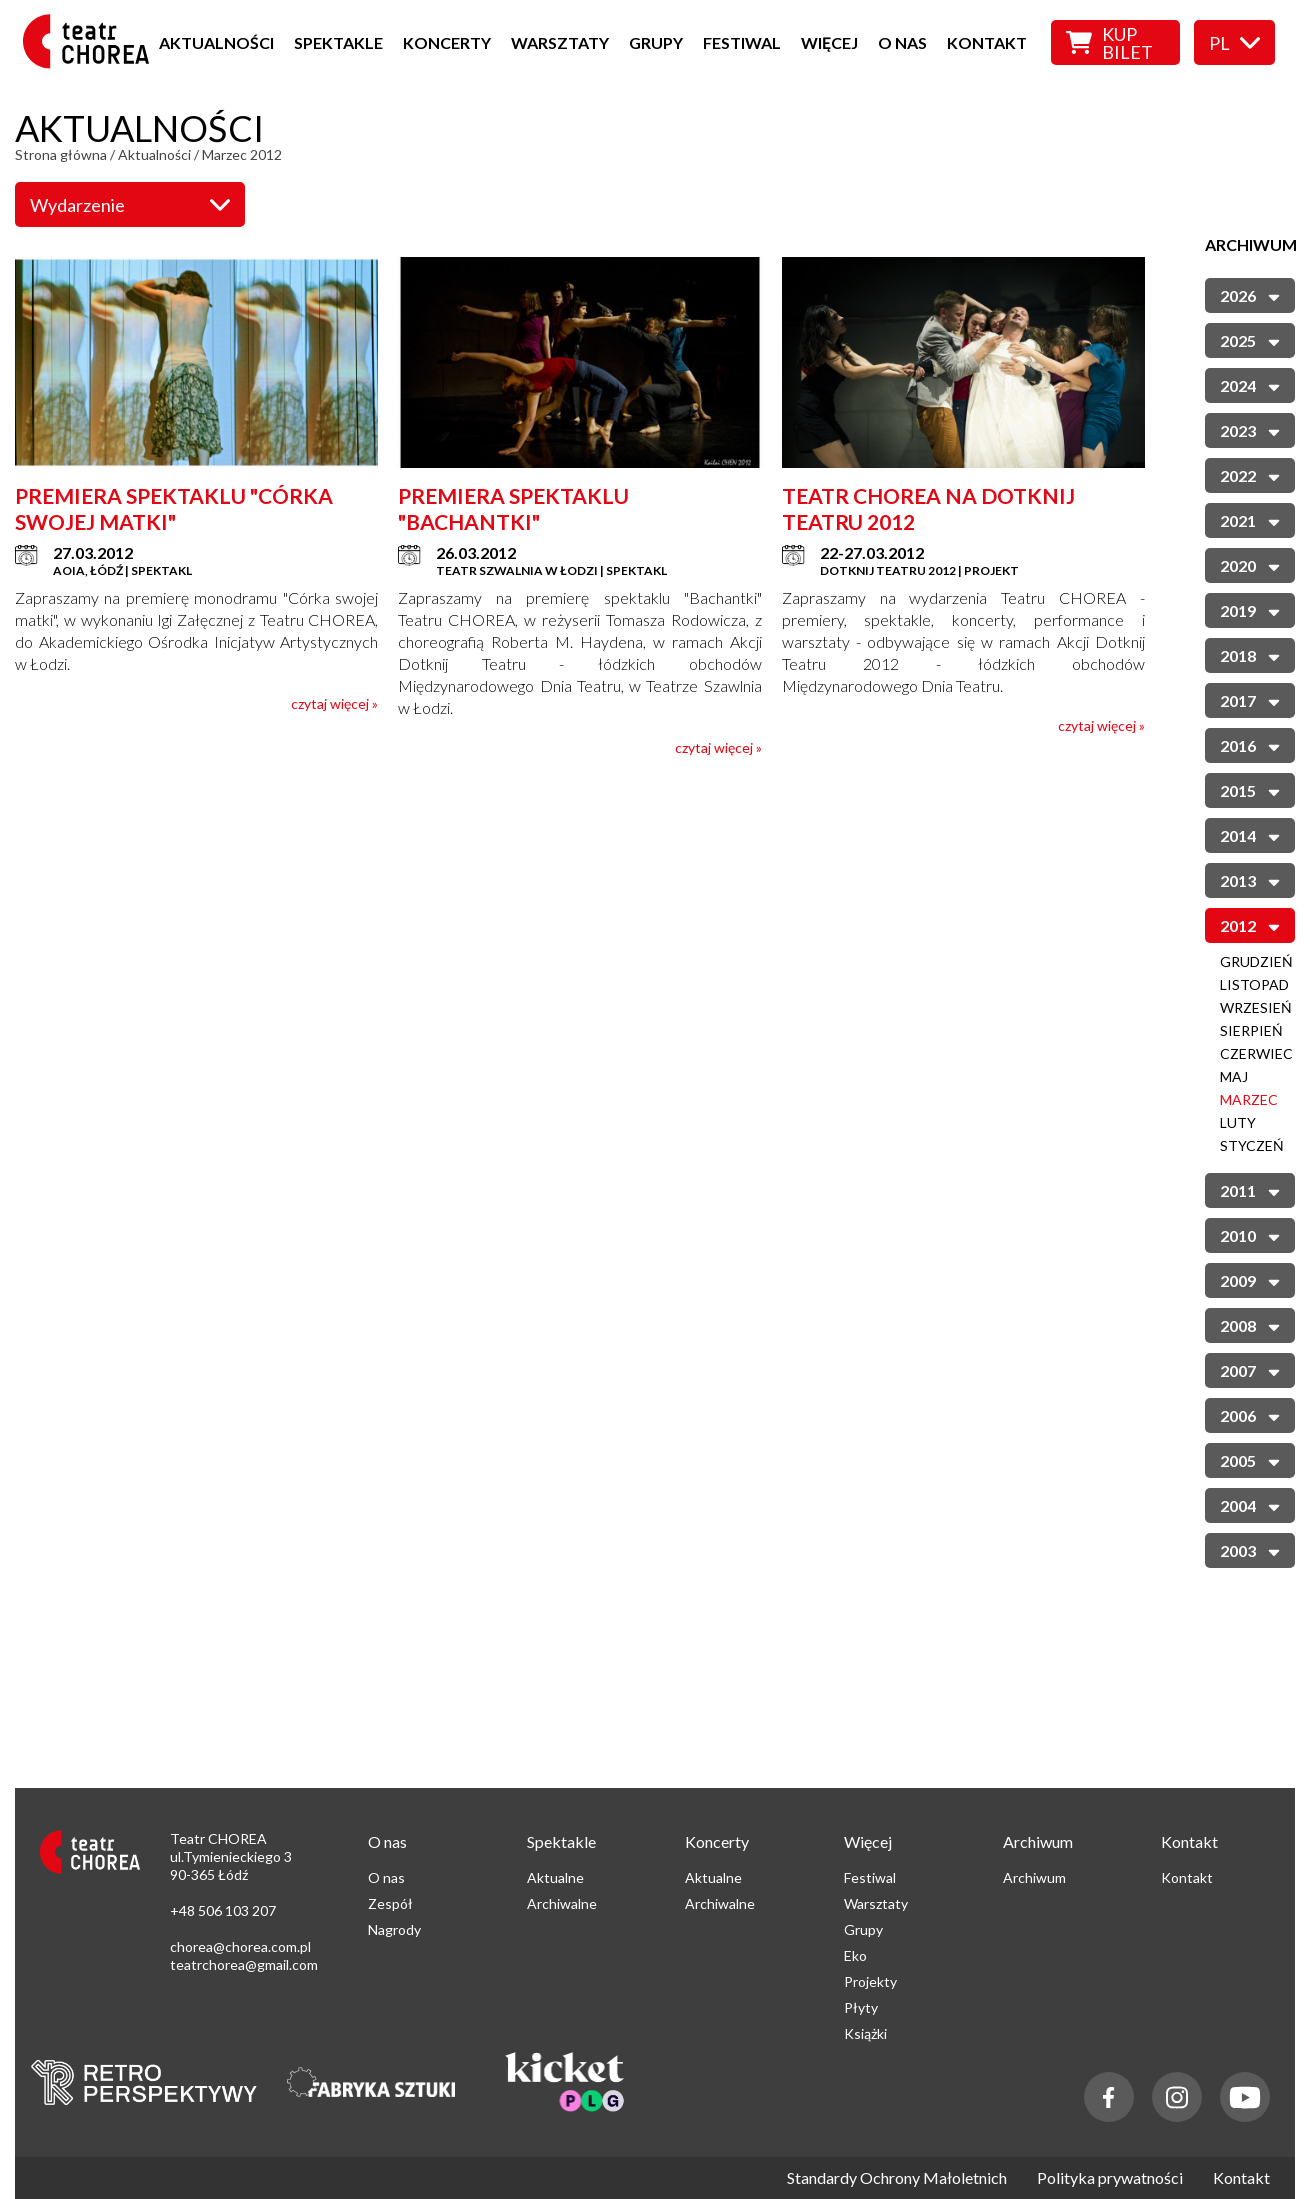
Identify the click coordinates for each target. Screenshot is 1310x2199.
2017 (1250, 699)
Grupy (656, 42)
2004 (1250, 1504)
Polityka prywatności (1110, 2178)
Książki (865, 2033)
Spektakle (338, 42)
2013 (1250, 879)
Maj (1234, 1076)
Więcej (829, 42)
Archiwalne (562, 1903)
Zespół (390, 1903)
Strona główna (61, 154)
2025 (1250, 339)
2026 (1250, 294)
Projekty (870, 1981)
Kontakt (987, 42)
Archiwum (1034, 1877)
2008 (1250, 1324)
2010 (1250, 1234)
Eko (855, 1955)
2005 (1250, 1459)
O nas (902, 42)
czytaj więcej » (334, 703)
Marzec (1249, 1099)
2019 (1250, 609)
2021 (1250, 519)
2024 (1250, 384)
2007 (1250, 1369)
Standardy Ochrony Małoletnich (897, 2178)
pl (1234, 43)
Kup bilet (1109, 43)
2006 (1250, 1414)
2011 (1250, 1189)
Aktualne (555, 1877)
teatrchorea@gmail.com (244, 1964)
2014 (1250, 834)
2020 (1250, 564)
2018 (1250, 654)
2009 (1250, 1279)
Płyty (861, 2007)
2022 (1250, 474)
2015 (1250, 789)
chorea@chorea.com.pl (240, 1946)
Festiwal (742, 42)
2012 (1250, 924)
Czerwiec (1256, 1053)
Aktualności (216, 42)
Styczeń (1252, 1145)
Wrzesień (1256, 1007)
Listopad (1254, 984)
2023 (1250, 429)
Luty (1238, 1122)
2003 (1250, 1549)
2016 (1250, 744)
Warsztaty (560, 42)
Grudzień (1256, 961)
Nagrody (394, 1929)
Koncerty (447, 42)
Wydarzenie (130, 205)
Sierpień (1251, 1030)
